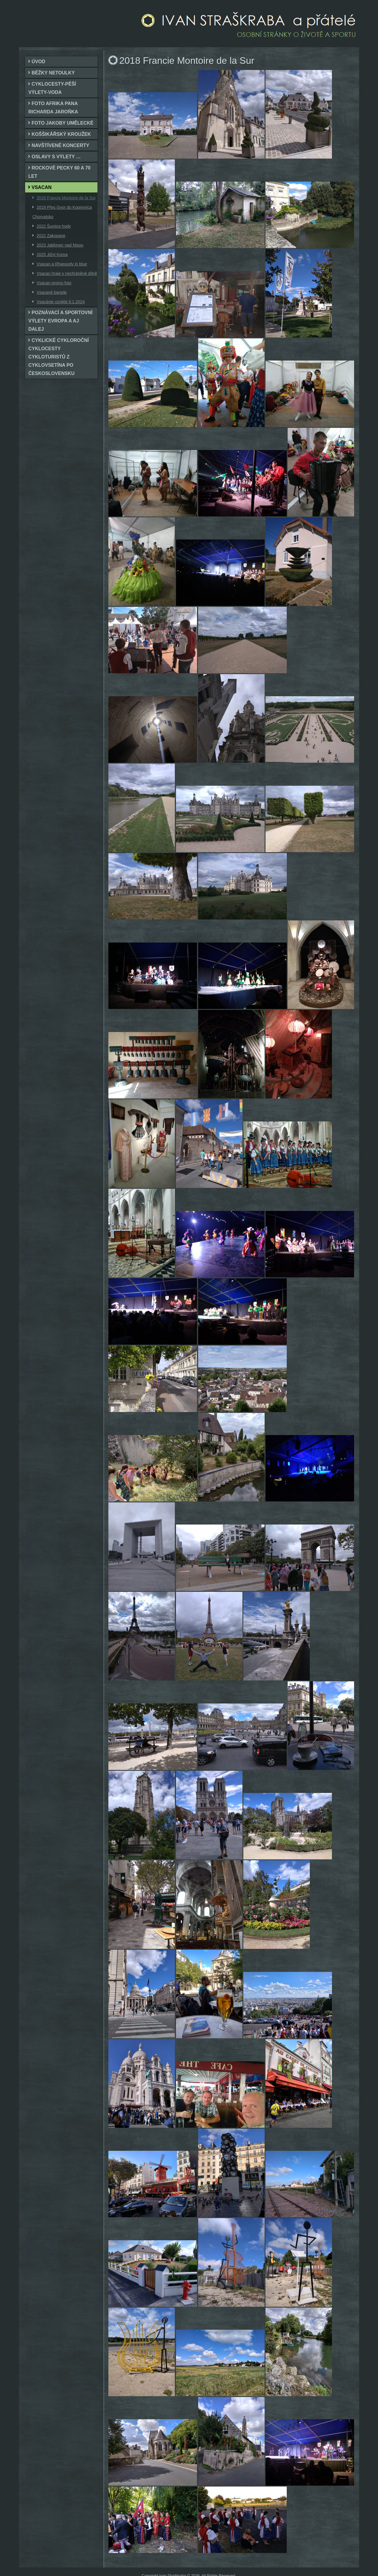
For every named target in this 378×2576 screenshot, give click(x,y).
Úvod (38, 61)
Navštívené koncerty (60, 145)
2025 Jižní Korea (52, 254)
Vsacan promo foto (54, 283)
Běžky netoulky (53, 72)
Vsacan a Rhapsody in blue (62, 264)
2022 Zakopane (51, 235)
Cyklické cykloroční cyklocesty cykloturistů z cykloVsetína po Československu (58, 357)
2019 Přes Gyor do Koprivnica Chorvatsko (62, 212)
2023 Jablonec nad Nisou (60, 245)
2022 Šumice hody (54, 226)
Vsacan (42, 187)
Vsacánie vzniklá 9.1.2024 (61, 301)
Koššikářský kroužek (61, 134)
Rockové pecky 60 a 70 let (59, 172)
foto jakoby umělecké (62, 122)
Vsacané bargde (52, 292)
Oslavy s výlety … (56, 156)
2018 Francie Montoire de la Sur (66, 197)
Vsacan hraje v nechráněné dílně (67, 273)
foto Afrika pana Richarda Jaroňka (53, 107)
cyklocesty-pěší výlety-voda (52, 88)
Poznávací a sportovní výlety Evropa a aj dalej (60, 321)
